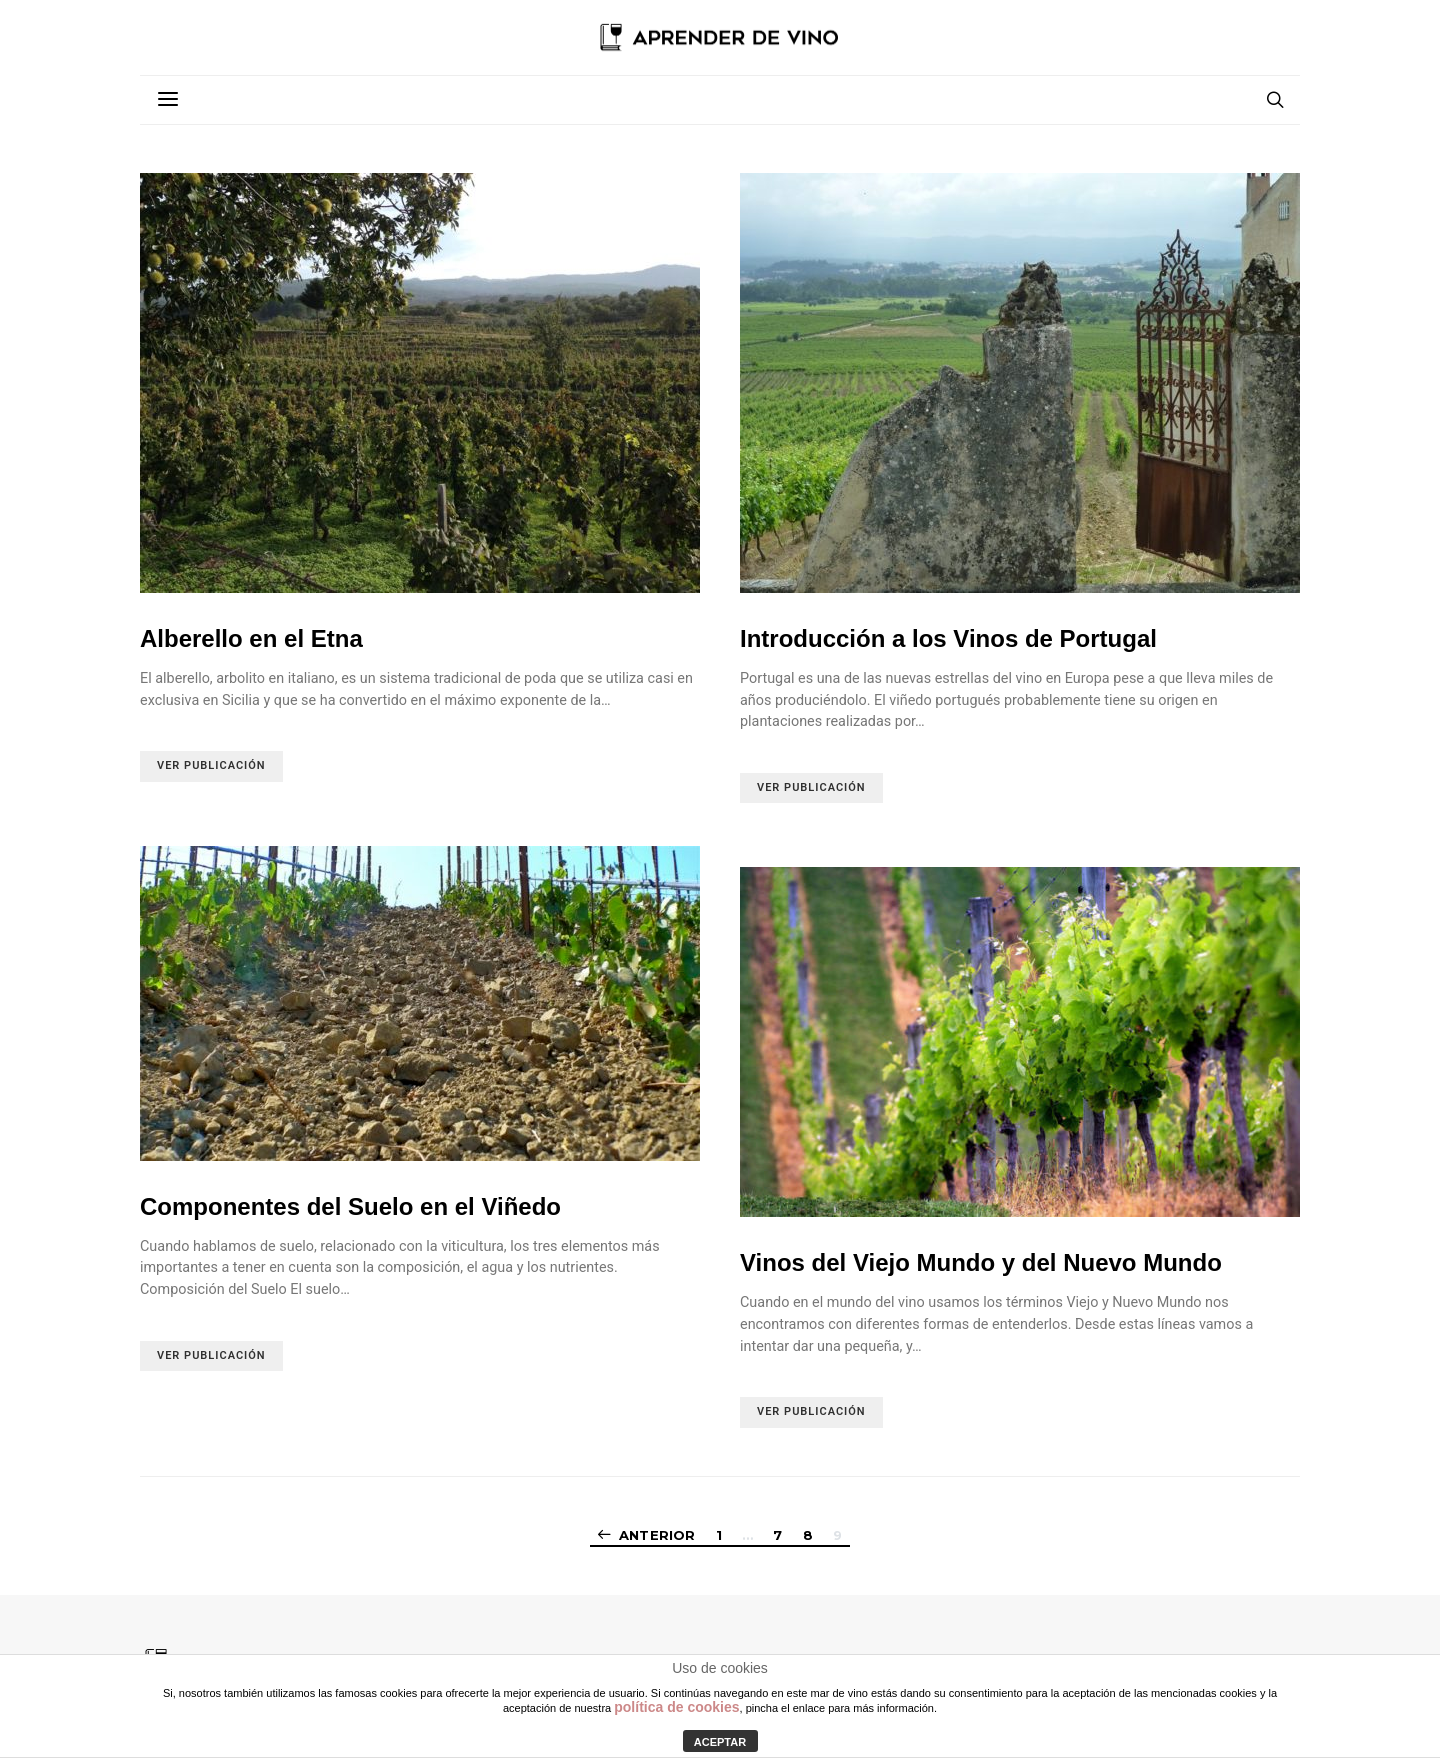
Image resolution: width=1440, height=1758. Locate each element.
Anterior (657, 1535)
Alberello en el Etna (251, 638)
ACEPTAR (720, 1742)
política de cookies (676, 1707)
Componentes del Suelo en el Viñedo (350, 1206)
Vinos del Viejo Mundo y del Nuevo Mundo (981, 1262)
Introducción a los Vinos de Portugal (948, 638)
